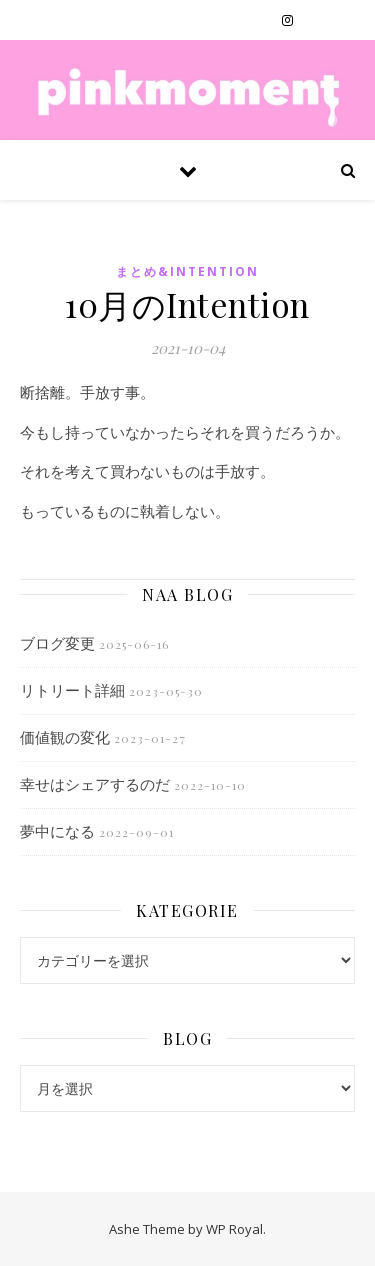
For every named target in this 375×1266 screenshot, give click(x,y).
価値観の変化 (65, 737)
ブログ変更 (57, 643)
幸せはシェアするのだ (95, 784)
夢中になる (57, 831)
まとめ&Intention (187, 271)
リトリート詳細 (72, 690)
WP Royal (234, 1229)
